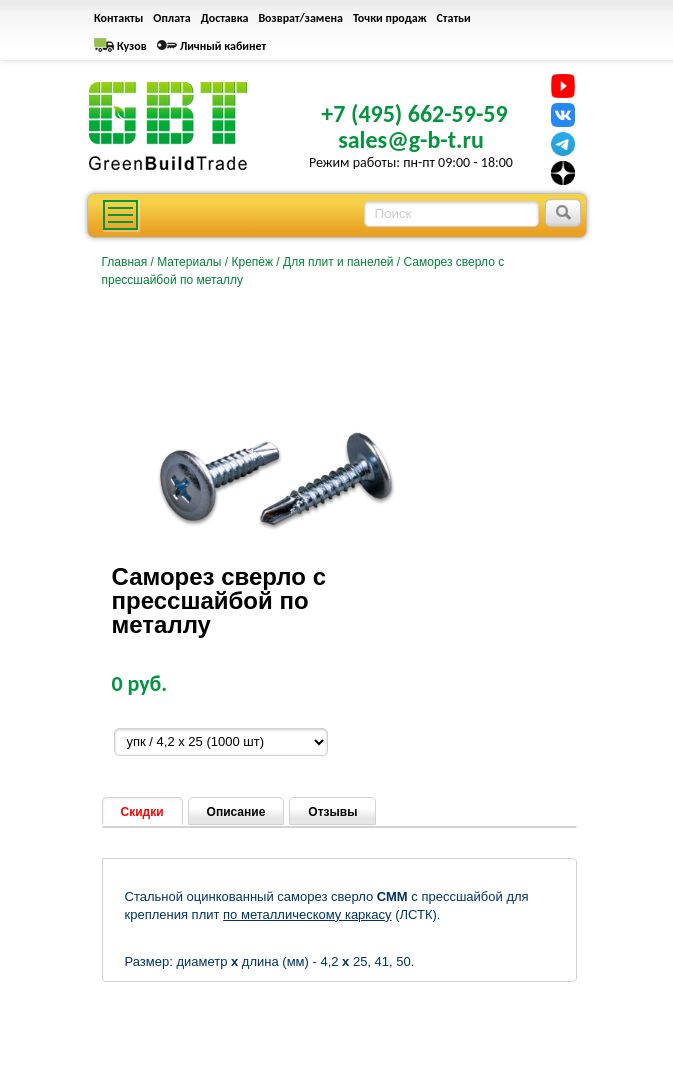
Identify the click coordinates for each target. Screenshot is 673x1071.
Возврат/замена (300, 18)
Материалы (189, 262)
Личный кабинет (223, 46)
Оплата (171, 18)
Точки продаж (390, 18)
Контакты (118, 18)
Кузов (132, 46)
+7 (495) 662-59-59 (414, 113)
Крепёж (252, 262)
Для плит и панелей (338, 262)
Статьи (454, 18)
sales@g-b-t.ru (411, 139)
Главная (125, 262)
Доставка (225, 18)
